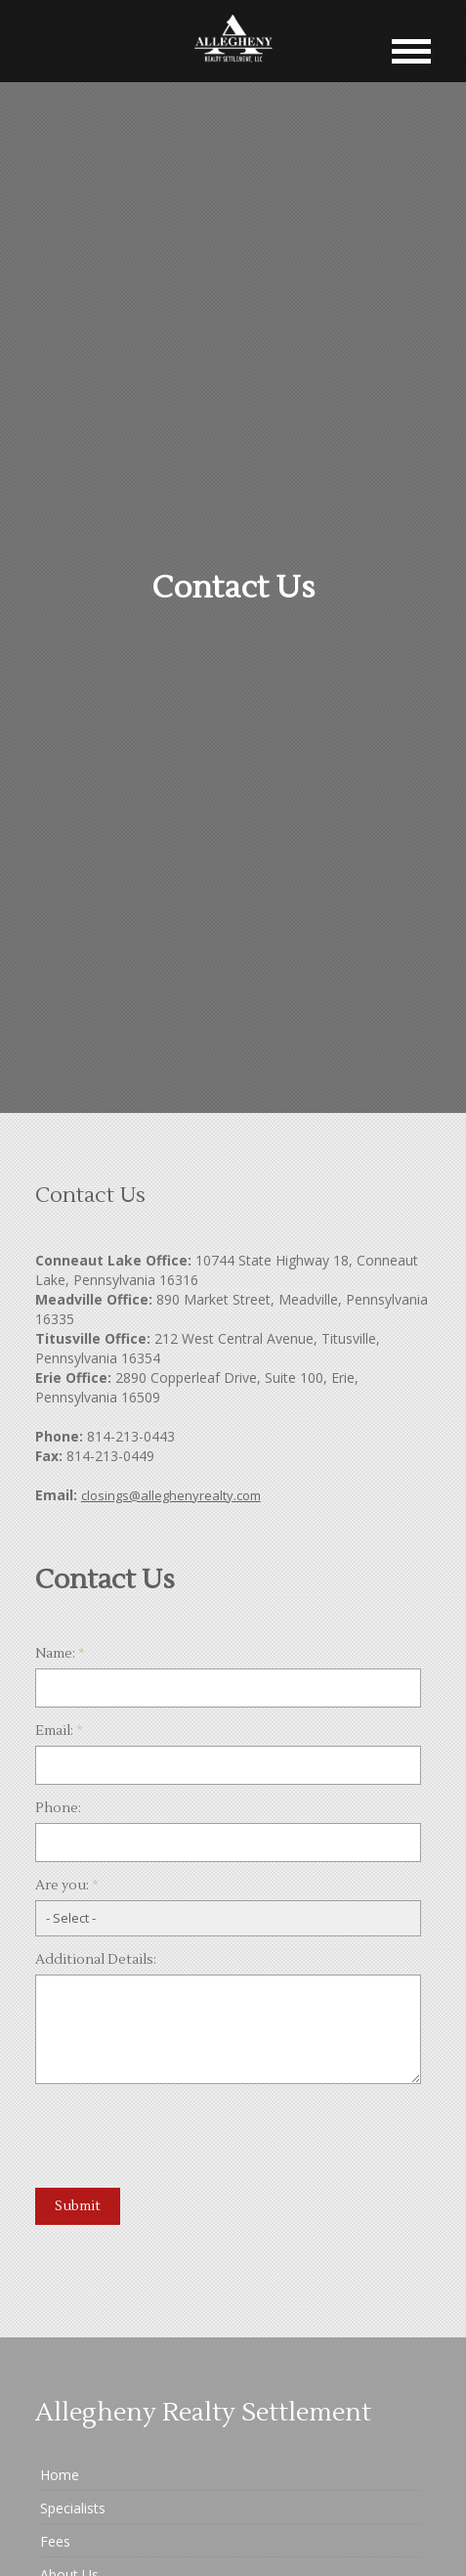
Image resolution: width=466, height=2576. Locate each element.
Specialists (73, 2508)
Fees (55, 2541)
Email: (59, 1731)
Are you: (67, 1885)
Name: (60, 1654)
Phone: (58, 1808)
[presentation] (183, 2136)
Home (59, 2474)
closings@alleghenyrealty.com (171, 1495)
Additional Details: (95, 1960)
